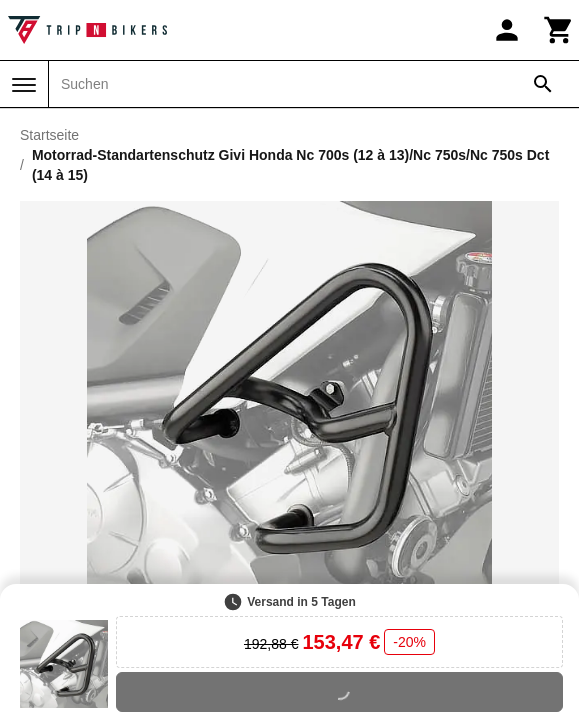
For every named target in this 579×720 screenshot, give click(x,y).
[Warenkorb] (559, 30)
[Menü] (24, 85)
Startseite (49, 135)
